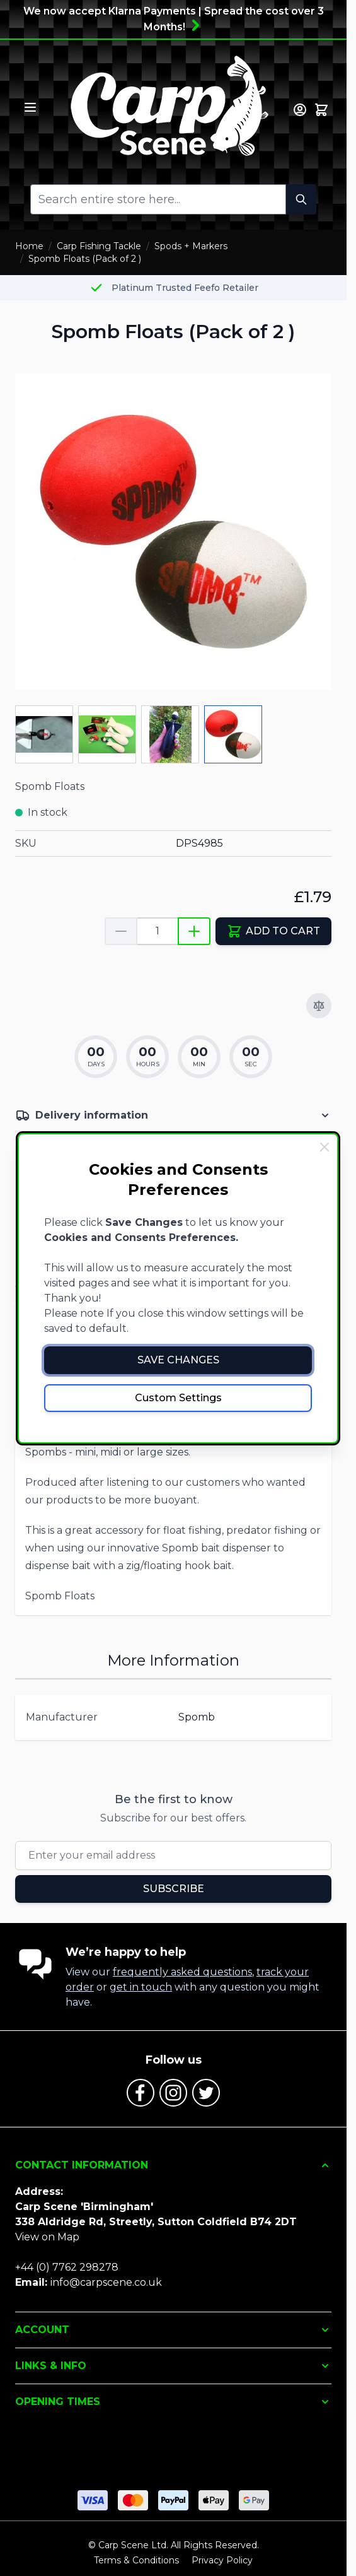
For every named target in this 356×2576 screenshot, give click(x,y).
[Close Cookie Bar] (324, 1147)
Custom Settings (178, 1398)
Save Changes (178, 1360)
